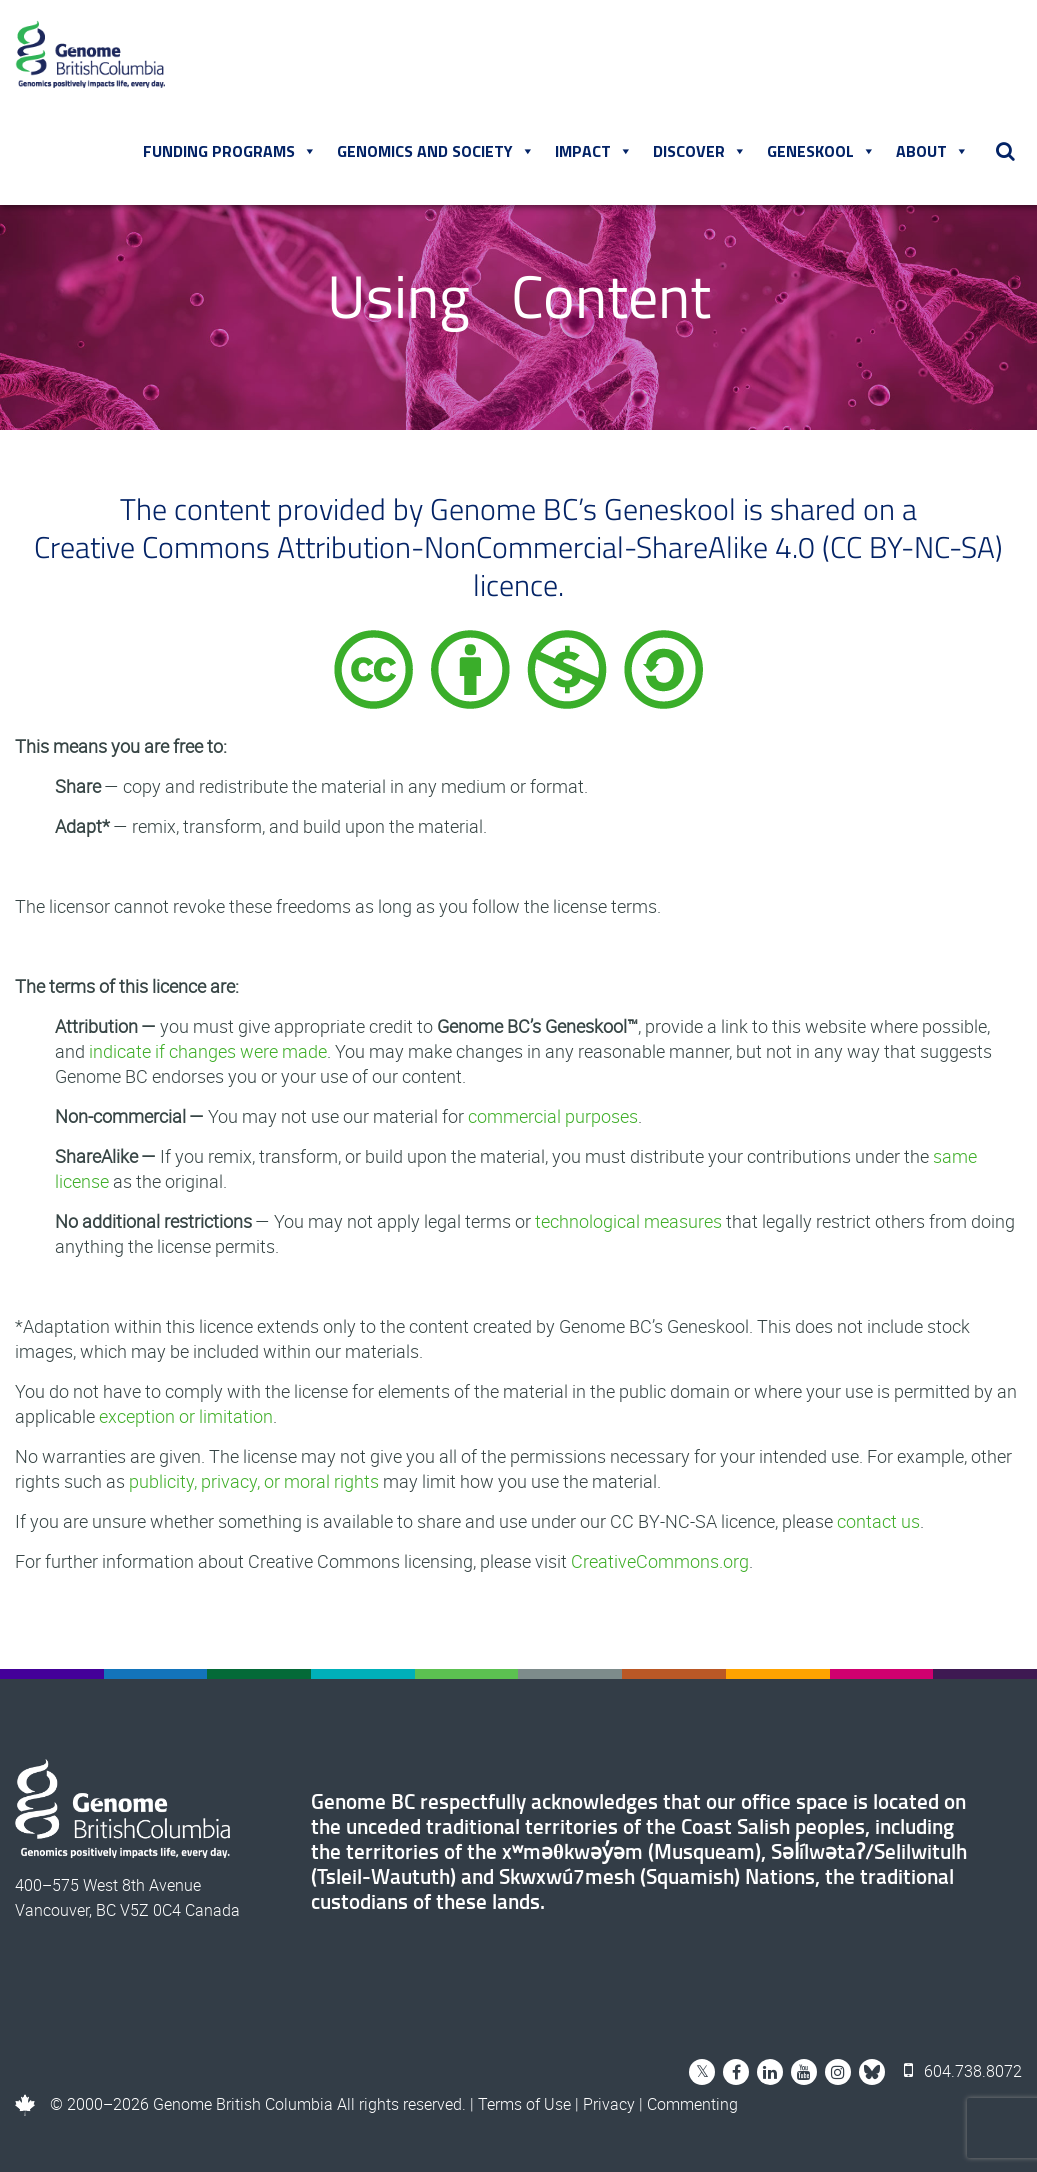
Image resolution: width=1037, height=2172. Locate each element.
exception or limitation (186, 1416)
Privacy (609, 2104)
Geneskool (821, 151)
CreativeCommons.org (660, 1561)
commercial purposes (553, 1116)
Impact (594, 151)
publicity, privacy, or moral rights (254, 1481)
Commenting (692, 2104)
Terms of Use (524, 2104)
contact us (878, 1521)
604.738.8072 (963, 2071)
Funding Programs (230, 151)
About (932, 151)
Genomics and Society (436, 151)
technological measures (628, 1221)
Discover (700, 151)
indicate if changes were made (208, 1051)
